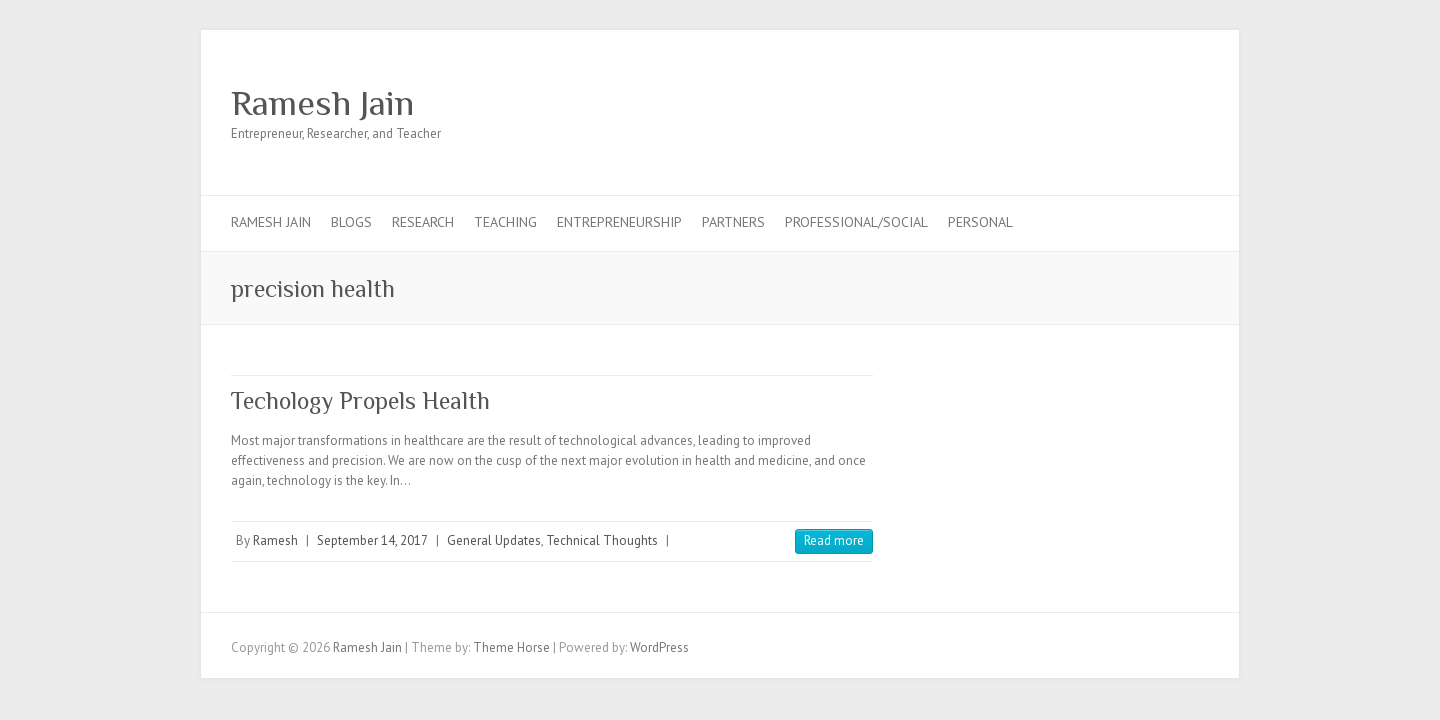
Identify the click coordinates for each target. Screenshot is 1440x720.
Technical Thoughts (602, 540)
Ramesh (275, 540)
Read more (834, 540)
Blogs (351, 222)
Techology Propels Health (360, 400)
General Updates (494, 540)
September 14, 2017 (372, 540)
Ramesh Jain (322, 103)
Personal (980, 222)
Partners (733, 222)
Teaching (505, 222)
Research (423, 222)
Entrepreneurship (619, 222)
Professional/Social (856, 222)
